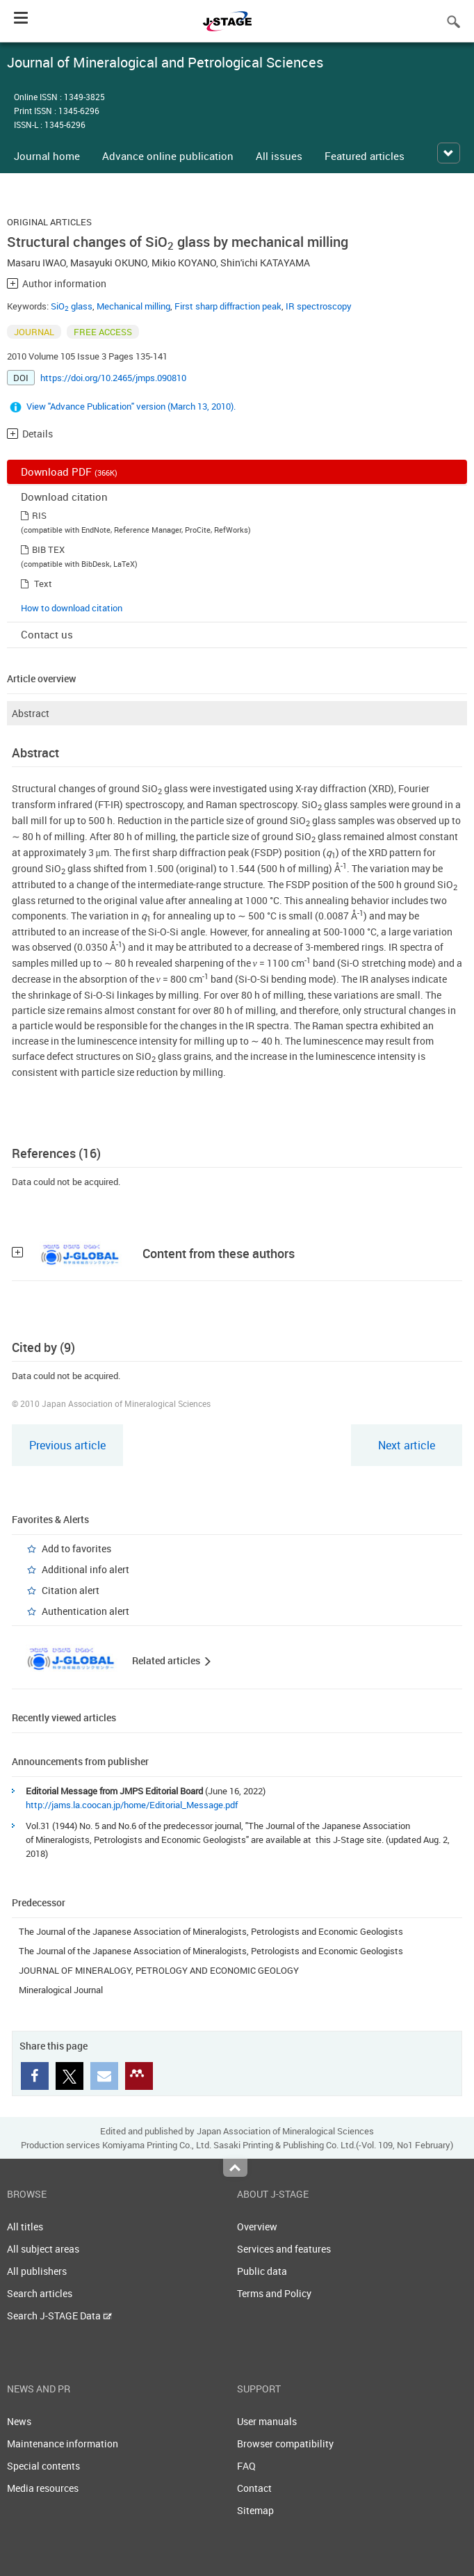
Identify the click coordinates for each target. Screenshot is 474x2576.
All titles (25, 2226)
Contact (254, 2488)
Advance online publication (168, 156)
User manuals (267, 2421)
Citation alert (70, 1590)
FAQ (246, 2465)
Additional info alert (85, 1569)
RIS (39, 515)
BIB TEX (48, 549)
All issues (279, 156)
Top (235, 2168)
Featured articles (364, 156)
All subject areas (43, 2248)
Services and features (284, 2248)
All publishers (37, 2271)
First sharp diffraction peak (227, 306)
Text (43, 583)
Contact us (47, 634)
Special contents (43, 2465)
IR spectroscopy (319, 306)
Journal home (47, 156)
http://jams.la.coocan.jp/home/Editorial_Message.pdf (132, 1804)
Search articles (39, 2293)
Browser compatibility (285, 2443)
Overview (257, 2226)
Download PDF (69, 471)
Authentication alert (85, 1611)
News (19, 2421)
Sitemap (255, 2510)
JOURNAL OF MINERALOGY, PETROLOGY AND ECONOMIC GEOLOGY (159, 1970)
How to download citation (71, 608)
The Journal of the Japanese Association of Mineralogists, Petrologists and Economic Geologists (211, 1931)
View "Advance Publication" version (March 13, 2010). (131, 406)
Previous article (67, 1445)
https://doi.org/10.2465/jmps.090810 (113, 377)
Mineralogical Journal (61, 1989)
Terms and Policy (274, 2293)
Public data (262, 2271)
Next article (406, 1445)
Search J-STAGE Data (59, 2315)
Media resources (43, 2488)
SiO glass (71, 306)
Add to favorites (76, 1548)
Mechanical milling (133, 306)
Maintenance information (62, 2443)
